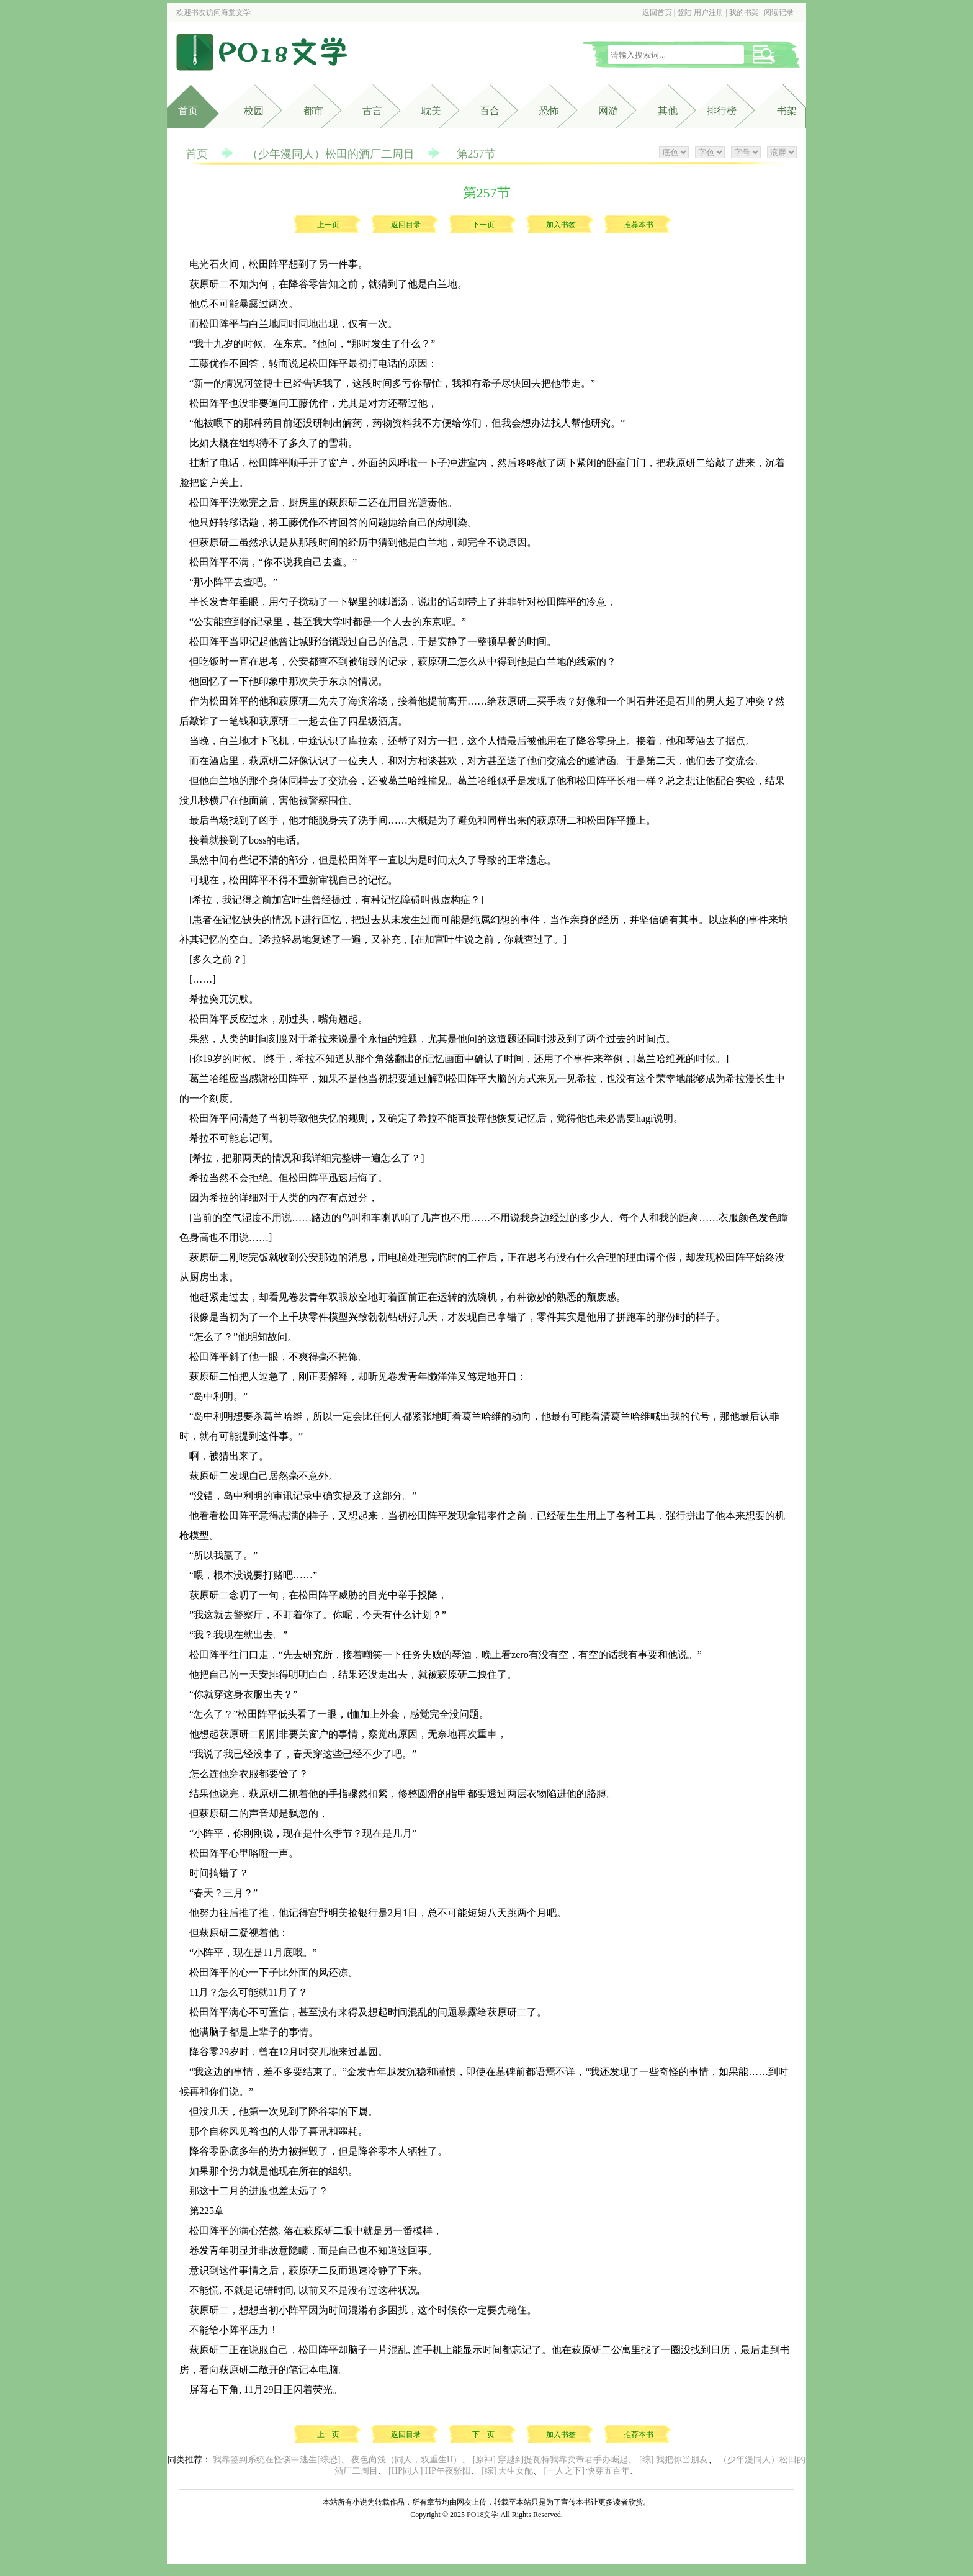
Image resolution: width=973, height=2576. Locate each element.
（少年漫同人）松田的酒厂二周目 (331, 154)
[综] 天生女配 (507, 2470)
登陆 (684, 12)
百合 (490, 111)
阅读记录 (779, 12)
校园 (254, 111)
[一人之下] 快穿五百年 (587, 2470)
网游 (608, 111)
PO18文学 (482, 2514)
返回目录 (406, 224)
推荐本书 (638, 224)
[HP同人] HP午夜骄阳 (429, 2470)
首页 (188, 111)
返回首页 (657, 12)
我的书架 (744, 12)
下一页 (483, 224)
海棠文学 (236, 12)
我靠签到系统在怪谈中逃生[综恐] (276, 2459)
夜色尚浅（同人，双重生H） (406, 2459)
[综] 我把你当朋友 (673, 2459)
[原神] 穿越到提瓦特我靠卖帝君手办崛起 (551, 2459)
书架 (787, 111)
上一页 (328, 224)
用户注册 (709, 12)
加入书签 (561, 224)
